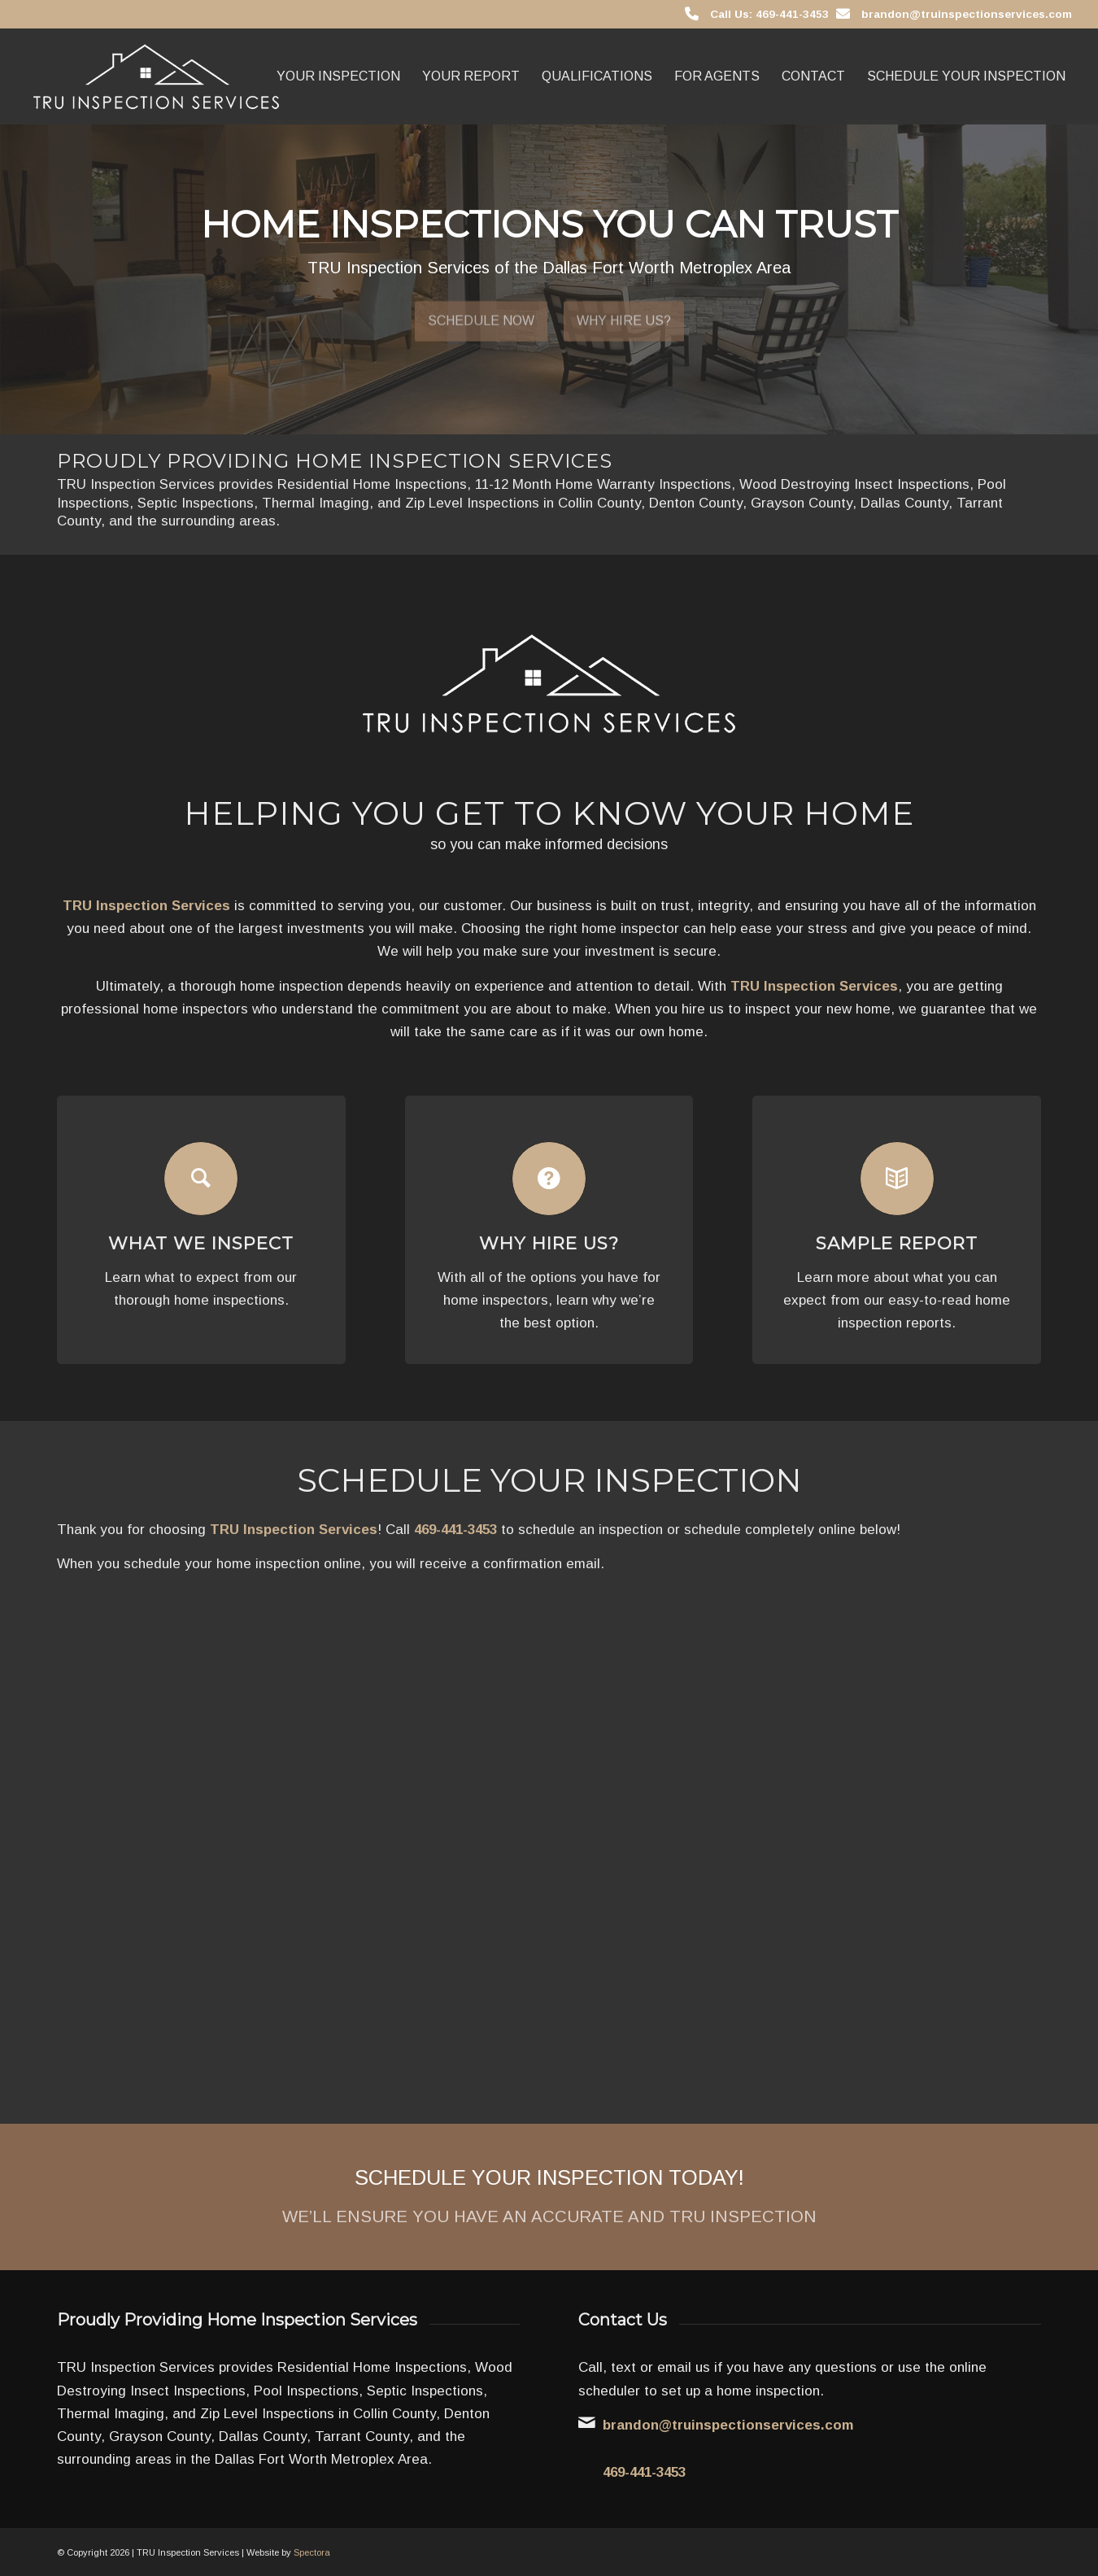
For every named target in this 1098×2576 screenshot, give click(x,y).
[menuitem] (338, 76)
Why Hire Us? (624, 313)
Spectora (312, 2552)
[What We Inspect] (200, 1178)
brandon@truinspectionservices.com (966, 14)
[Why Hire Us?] (549, 1178)
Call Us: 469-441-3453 (769, 14)
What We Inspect (201, 1242)
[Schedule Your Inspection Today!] (549, 2197)
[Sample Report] (897, 1178)
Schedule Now (481, 313)
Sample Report (897, 1242)
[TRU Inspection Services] (156, 76)
